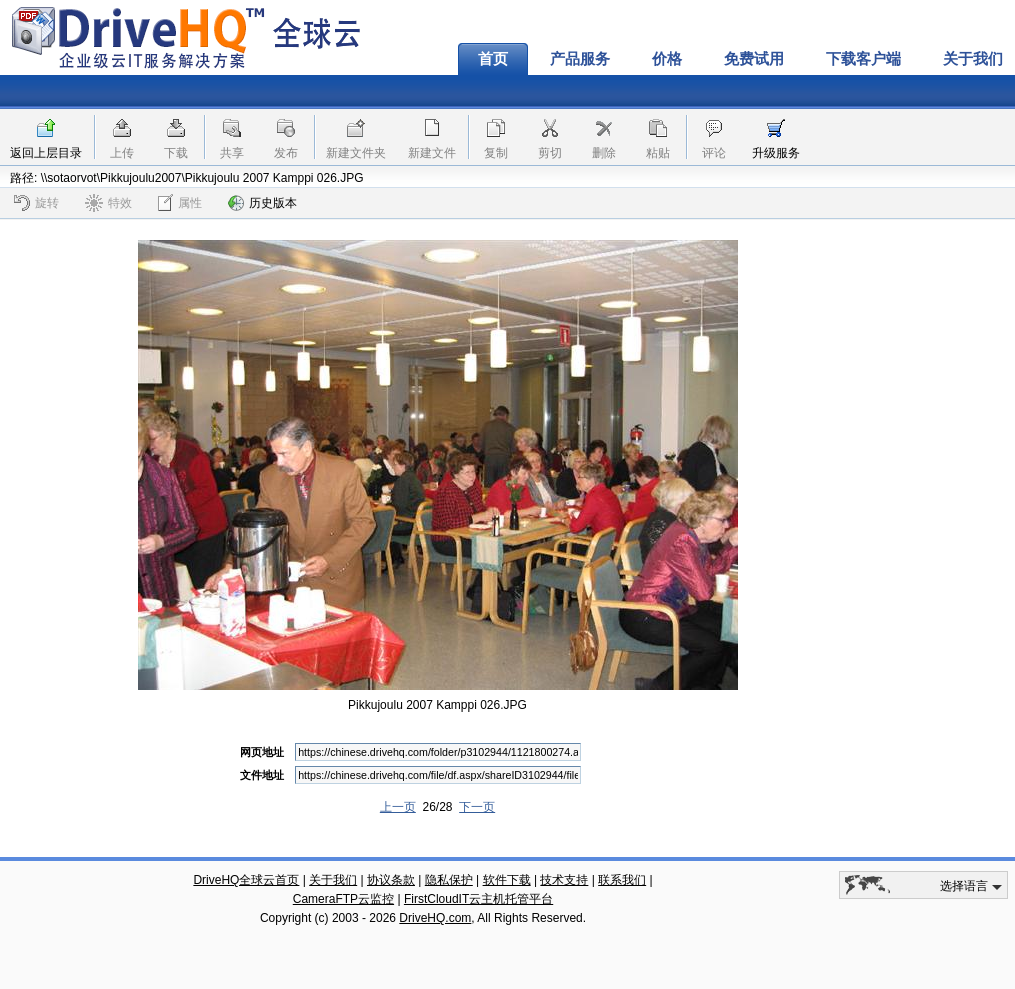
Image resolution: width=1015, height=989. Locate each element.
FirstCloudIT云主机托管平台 (478, 899)
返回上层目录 (46, 153)
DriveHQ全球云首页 (246, 880)
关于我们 (333, 880)
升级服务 (776, 153)
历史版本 (262, 203)
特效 (108, 203)
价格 (667, 59)
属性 (180, 202)
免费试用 (754, 59)
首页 (493, 59)
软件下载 (507, 880)
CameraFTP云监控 (343, 899)
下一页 (477, 807)
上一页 (398, 807)
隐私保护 (449, 880)
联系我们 (622, 880)
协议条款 (391, 880)
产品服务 (580, 59)
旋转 (36, 203)
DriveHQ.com (435, 918)
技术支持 (564, 880)
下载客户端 (863, 59)
